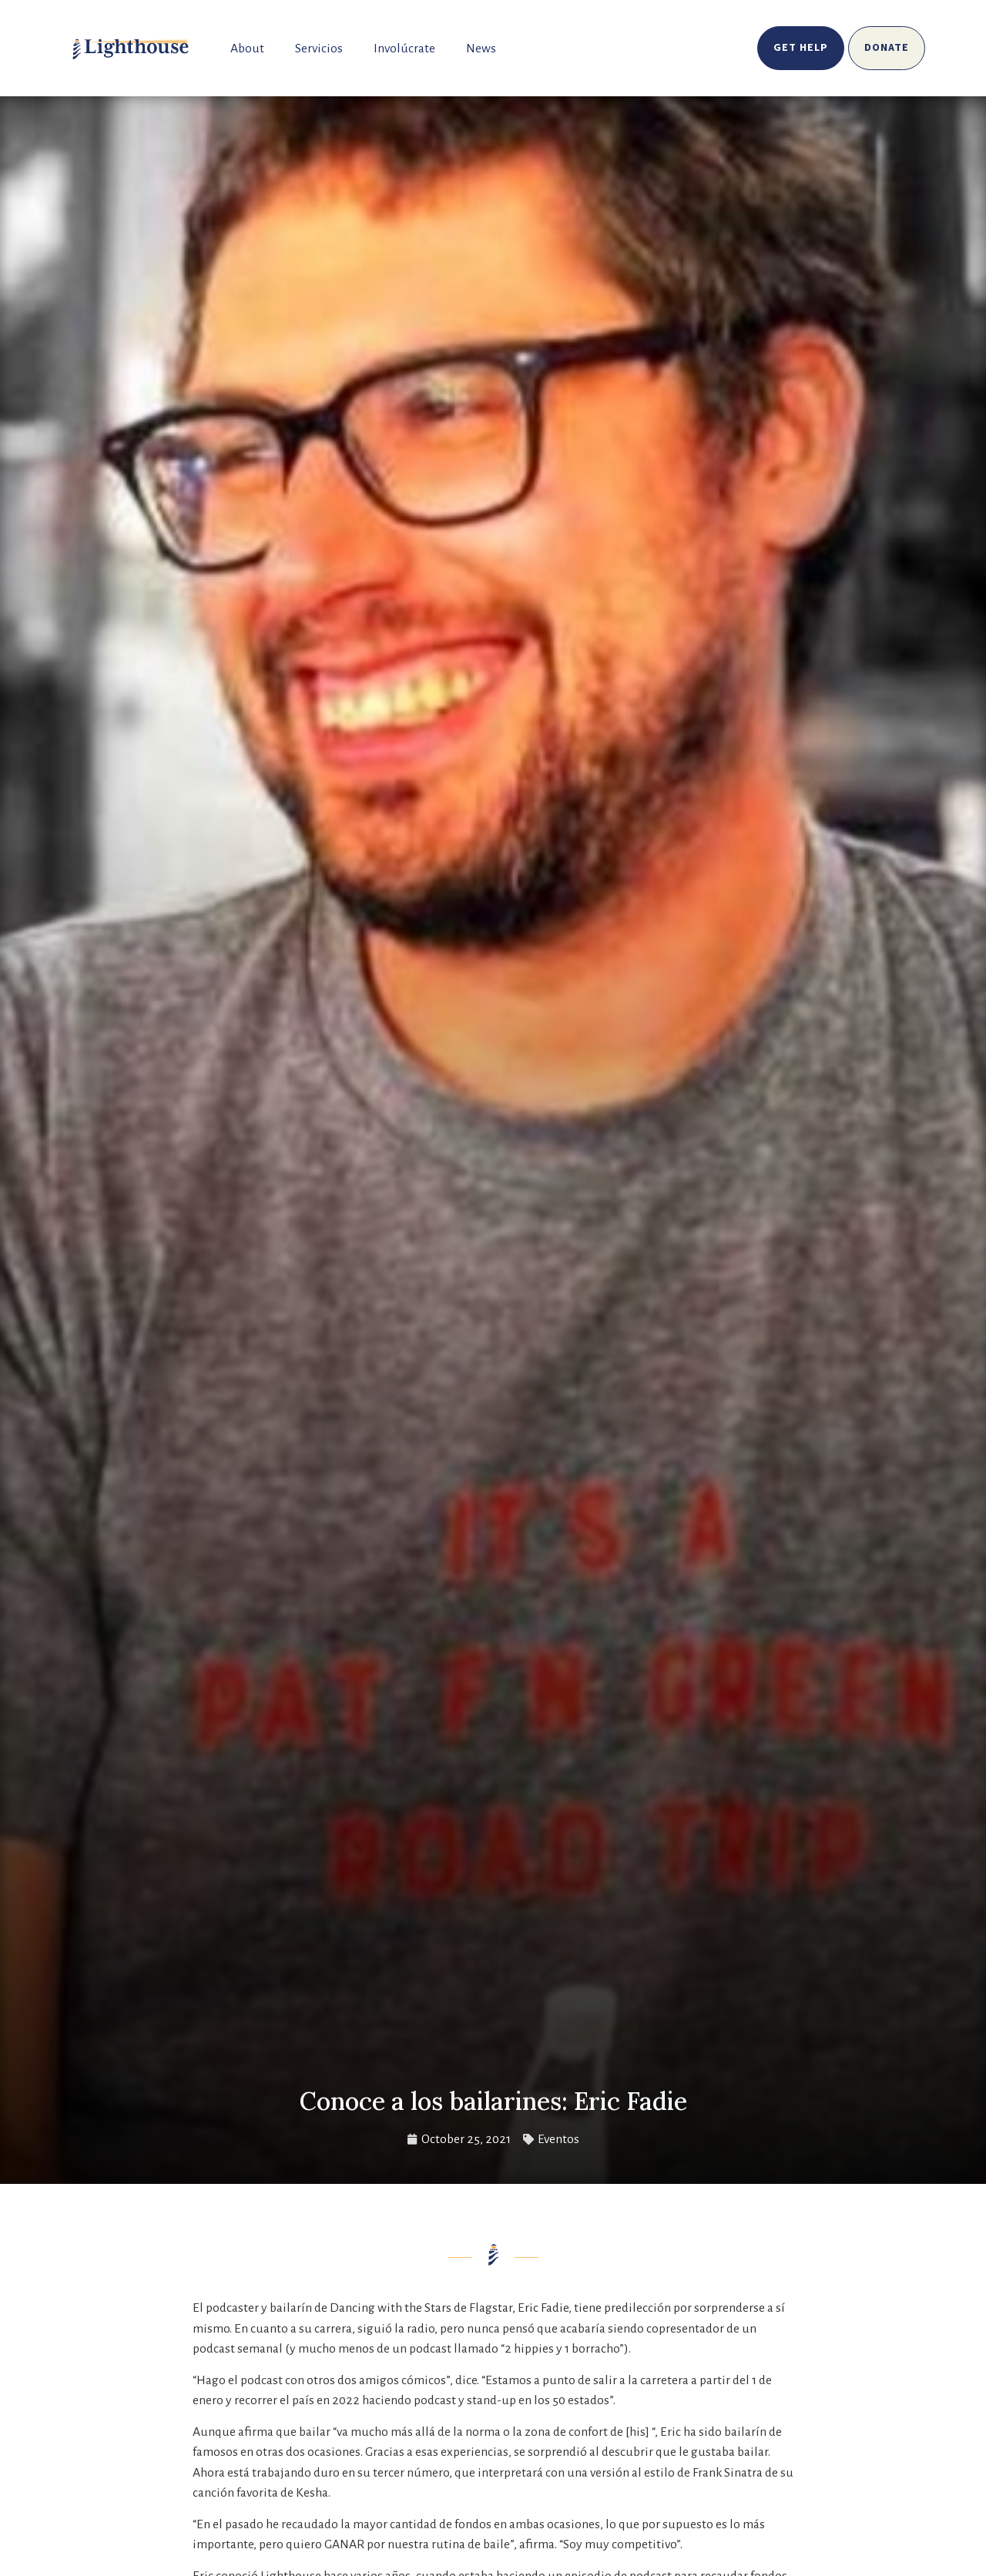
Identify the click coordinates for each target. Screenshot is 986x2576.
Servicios (319, 48)
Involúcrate (404, 48)
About (247, 48)
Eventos (558, 2139)
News (481, 48)
